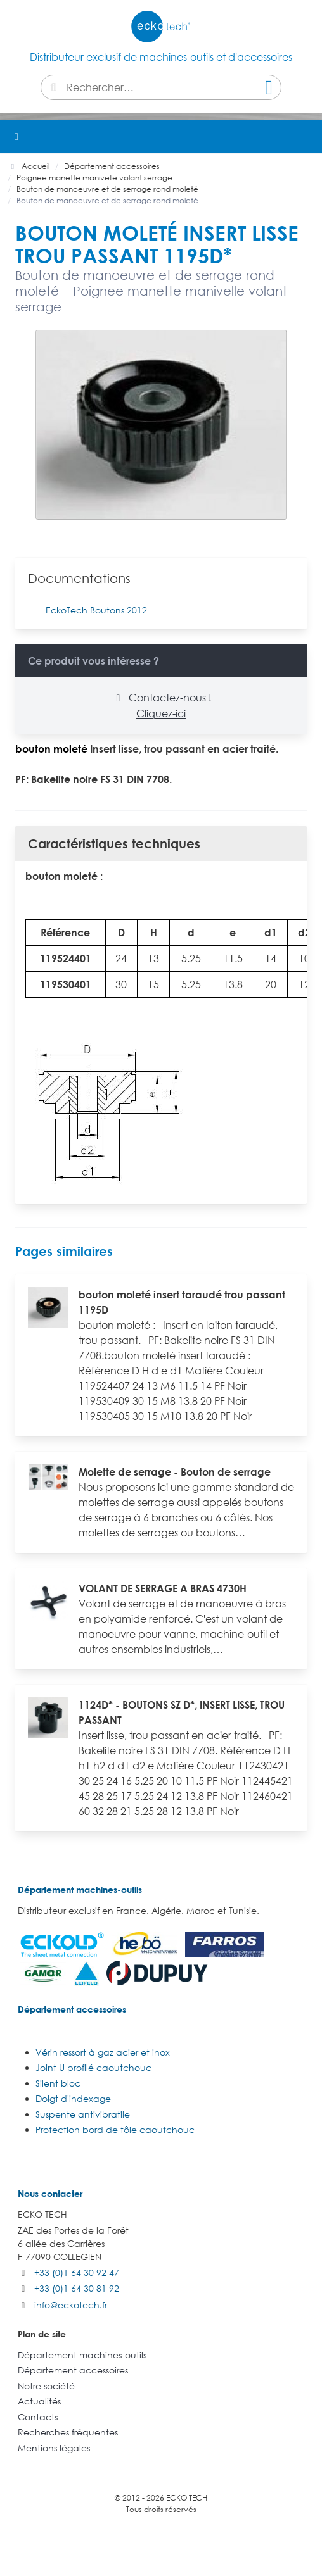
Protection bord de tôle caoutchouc (115, 2129)
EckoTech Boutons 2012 (87, 609)
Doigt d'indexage (73, 2098)
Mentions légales (54, 2447)
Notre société (46, 2385)
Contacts (38, 2416)
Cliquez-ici (161, 713)
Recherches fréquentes (68, 2432)
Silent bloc (57, 2083)
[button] (305, 136)
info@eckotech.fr (70, 2304)
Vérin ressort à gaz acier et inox (102, 2052)
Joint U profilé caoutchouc (93, 2067)
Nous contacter (50, 2193)
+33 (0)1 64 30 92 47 (76, 2272)
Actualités (39, 2401)
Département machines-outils (80, 1889)
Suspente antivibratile (82, 2114)
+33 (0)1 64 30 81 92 (76, 2288)
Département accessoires (72, 2009)
